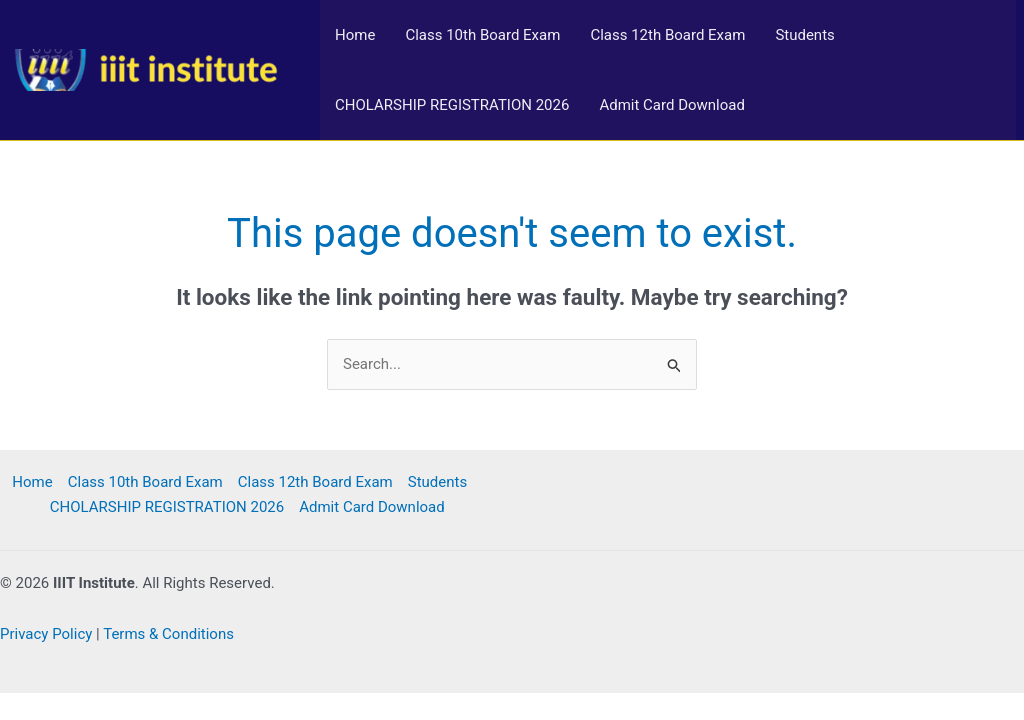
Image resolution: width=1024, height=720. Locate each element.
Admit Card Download (672, 105)
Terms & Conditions (168, 634)
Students (804, 35)
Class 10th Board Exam (482, 35)
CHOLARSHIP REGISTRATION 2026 (452, 105)
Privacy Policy (46, 634)
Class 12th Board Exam (667, 35)
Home (355, 35)
